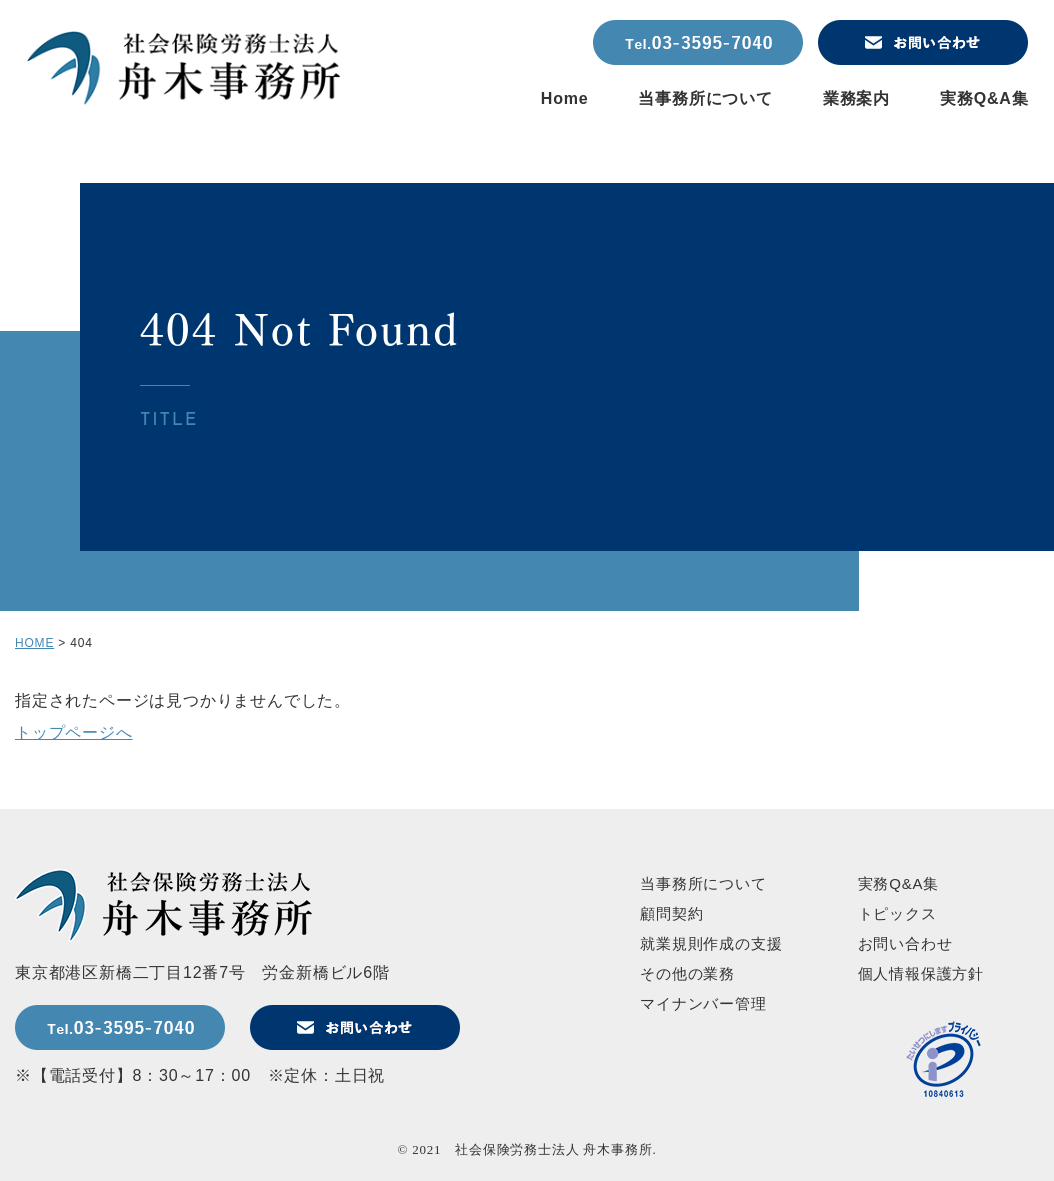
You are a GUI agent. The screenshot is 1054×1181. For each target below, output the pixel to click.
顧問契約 (671, 913)
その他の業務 (687, 973)
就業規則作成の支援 (711, 943)
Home (565, 98)
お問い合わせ (905, 943)
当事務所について (705, 98)
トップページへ (74, 732)
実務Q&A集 (984, 98)
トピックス (897, 913)
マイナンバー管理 (703, 1003)
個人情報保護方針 (921, 973)
